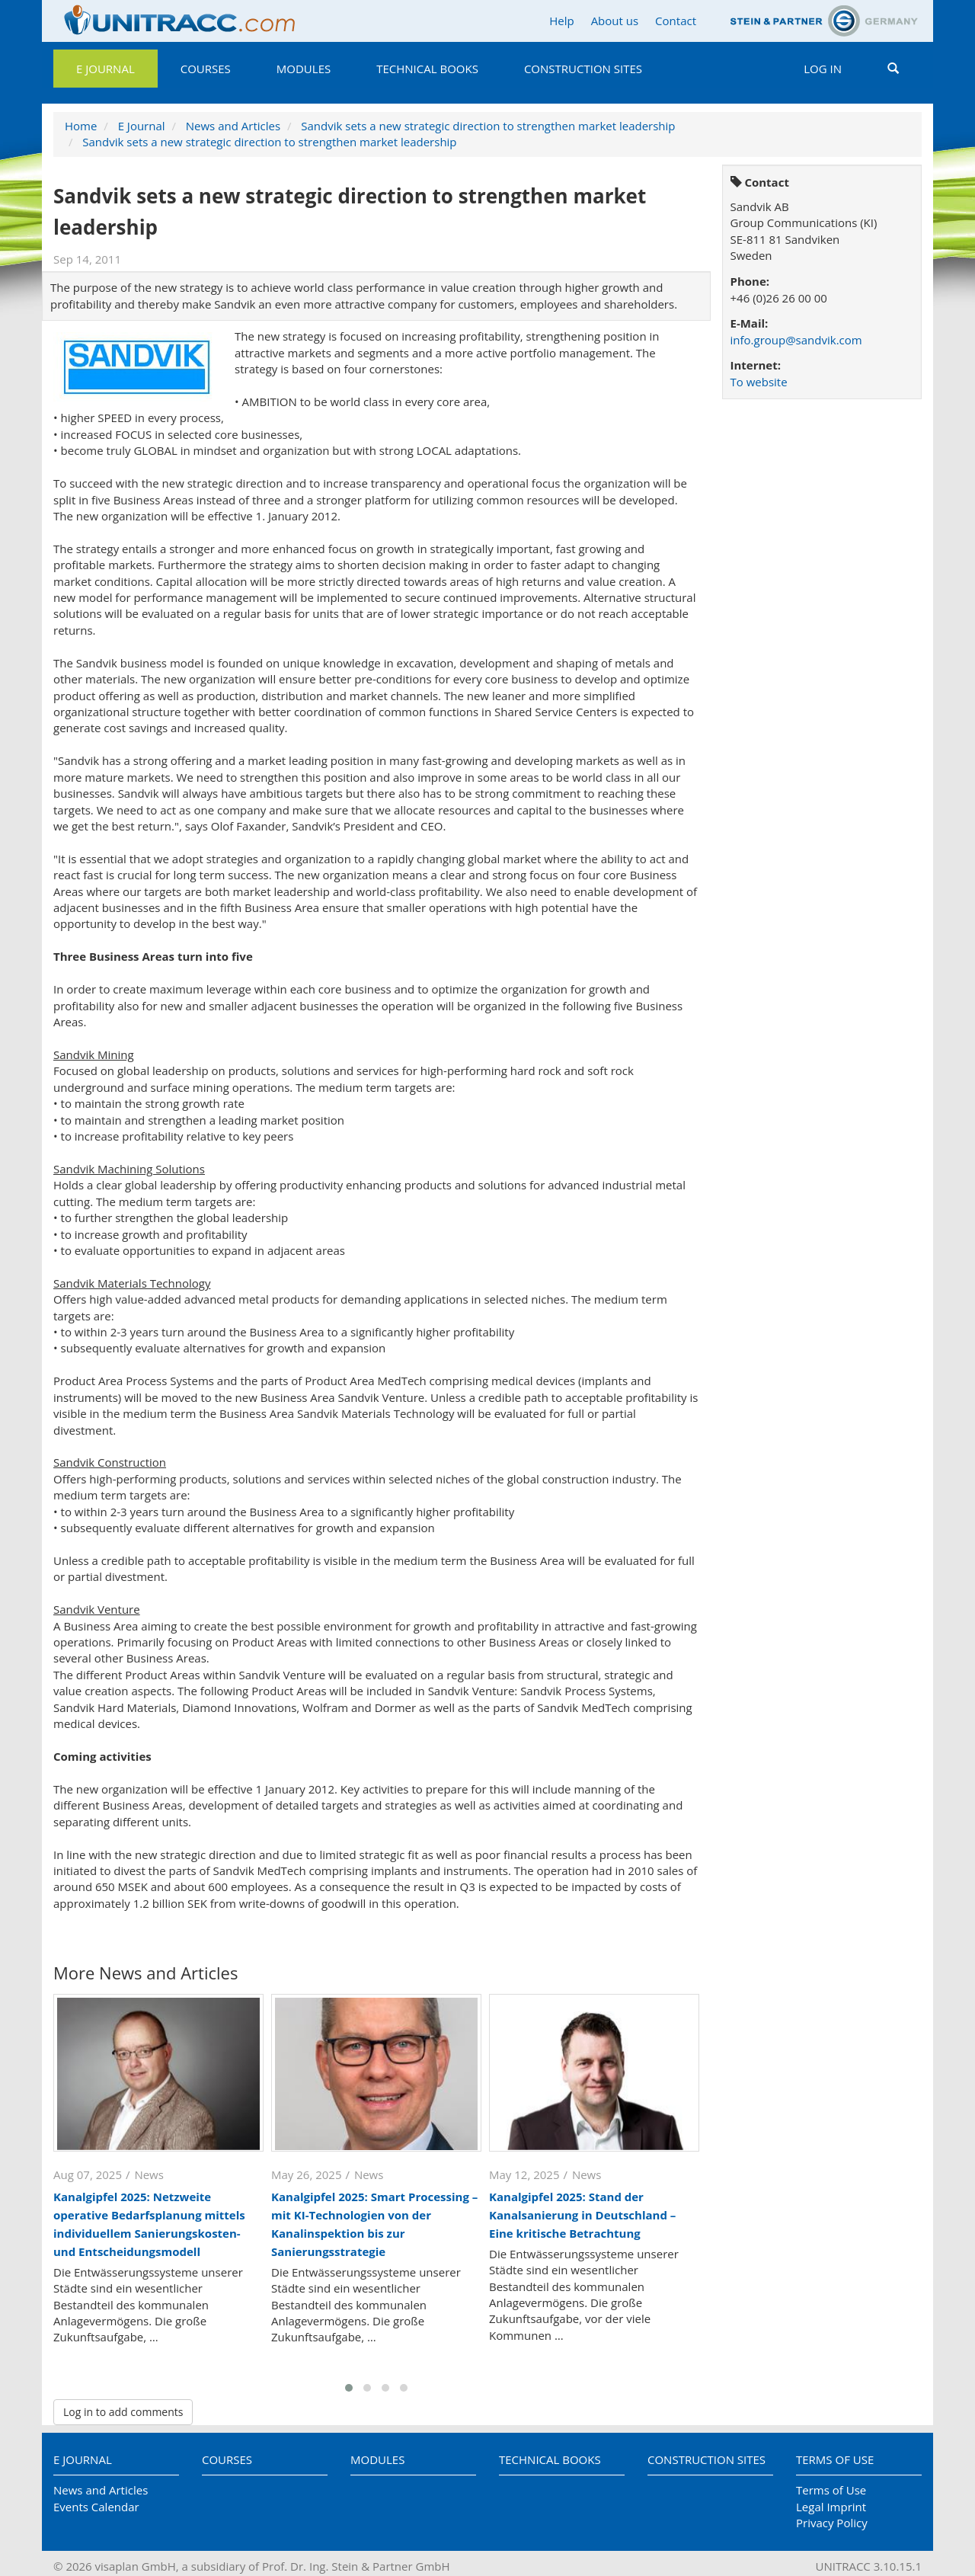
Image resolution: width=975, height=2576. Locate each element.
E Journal (105, 68)
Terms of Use (835, 2459)
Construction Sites (583, 68)
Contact (675, 20)
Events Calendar (96, 2506)
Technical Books (427, 68)
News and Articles (233, 125)
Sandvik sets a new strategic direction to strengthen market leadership (488, 125)
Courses (206, 68)
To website (759, 381)
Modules (304, 68)
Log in (823, 68)
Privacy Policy (832, 2522)
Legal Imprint (831, 2506)
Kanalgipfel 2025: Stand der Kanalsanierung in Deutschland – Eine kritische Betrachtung (582, 2215)
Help (561, 20)
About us (614, 20)
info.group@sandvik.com (796, 339)
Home (81, 125)
